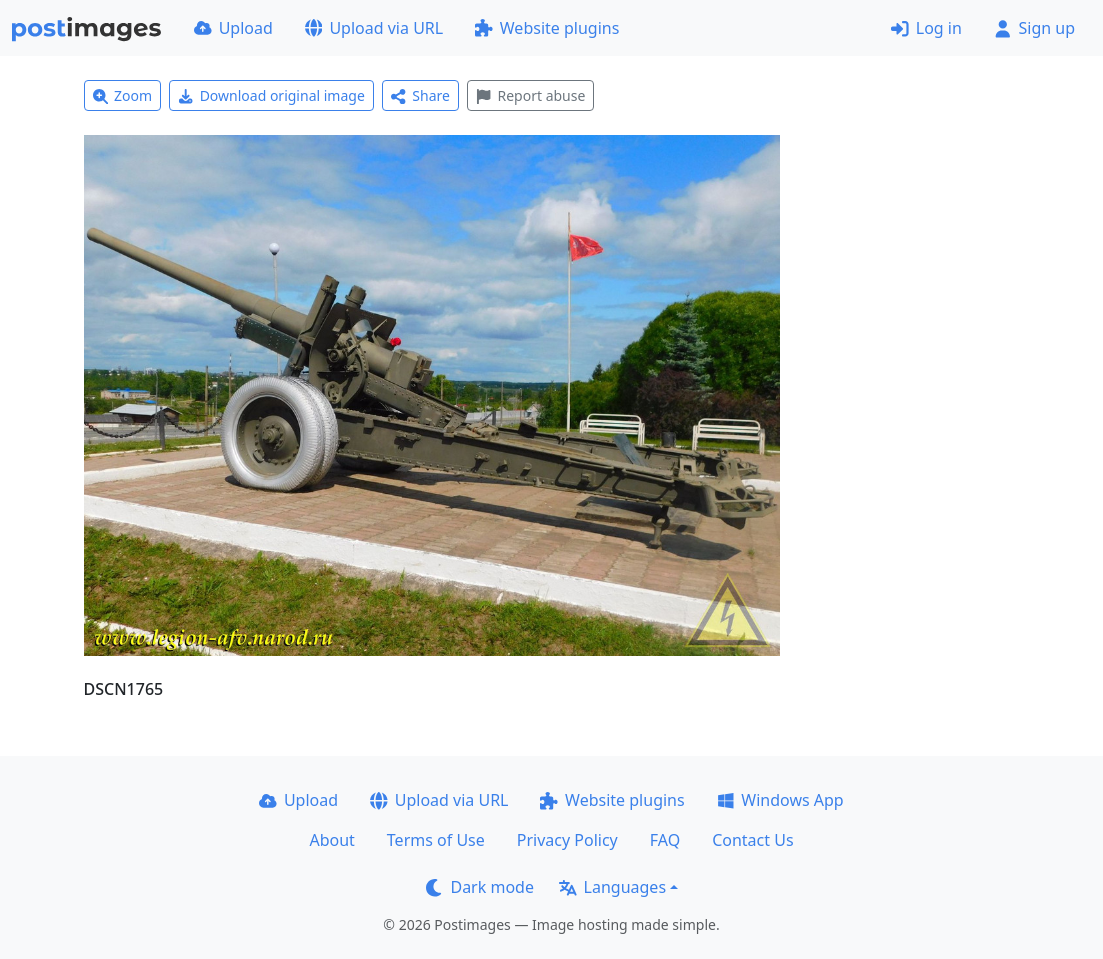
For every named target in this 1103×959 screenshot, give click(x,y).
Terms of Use (436, 840)
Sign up (1034, 28)
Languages (612, 887)
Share (420, 95)
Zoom (123, 95)
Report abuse (530, 95)
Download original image (271, 95)
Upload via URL (374, 28)
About (331, 840)
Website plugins (547, 28)
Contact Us (752, 840)
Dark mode (480, 887)
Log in (926, 28)
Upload (233, 28)
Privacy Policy (567, 840)
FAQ (665, 840)
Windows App (780, 800)
